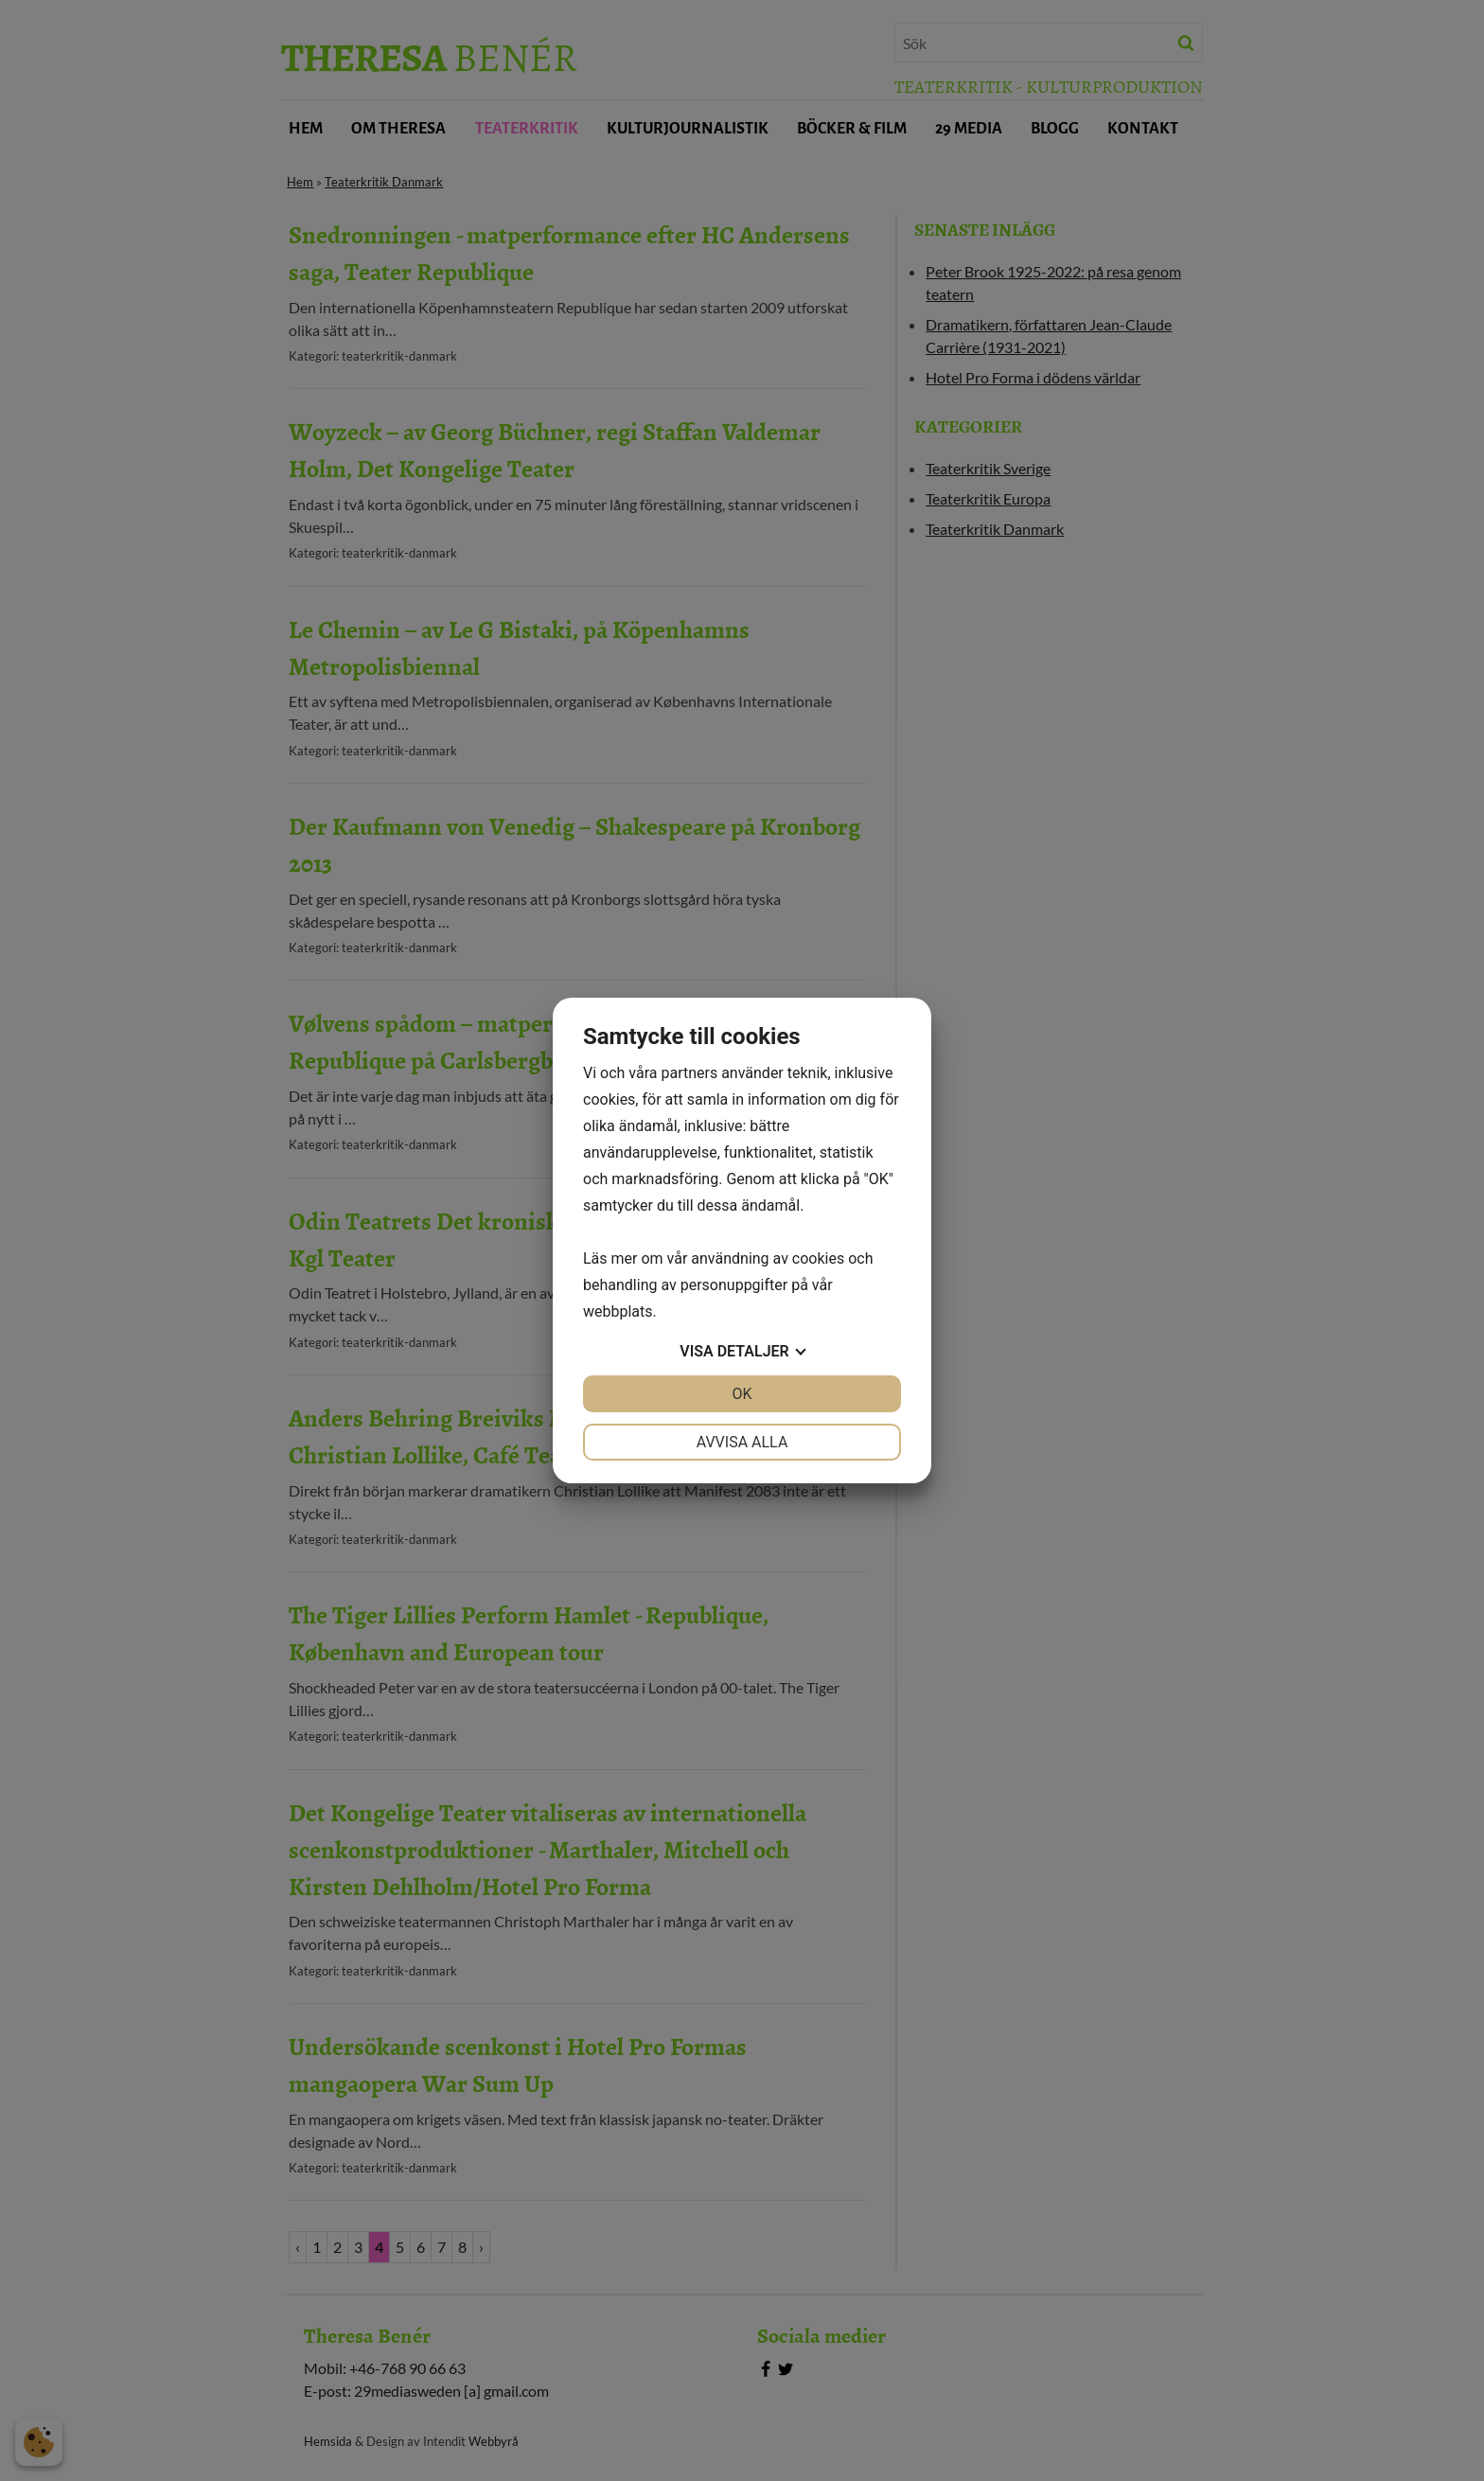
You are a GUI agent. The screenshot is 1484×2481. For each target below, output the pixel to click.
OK (741, 1394)
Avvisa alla (742, 1442)
